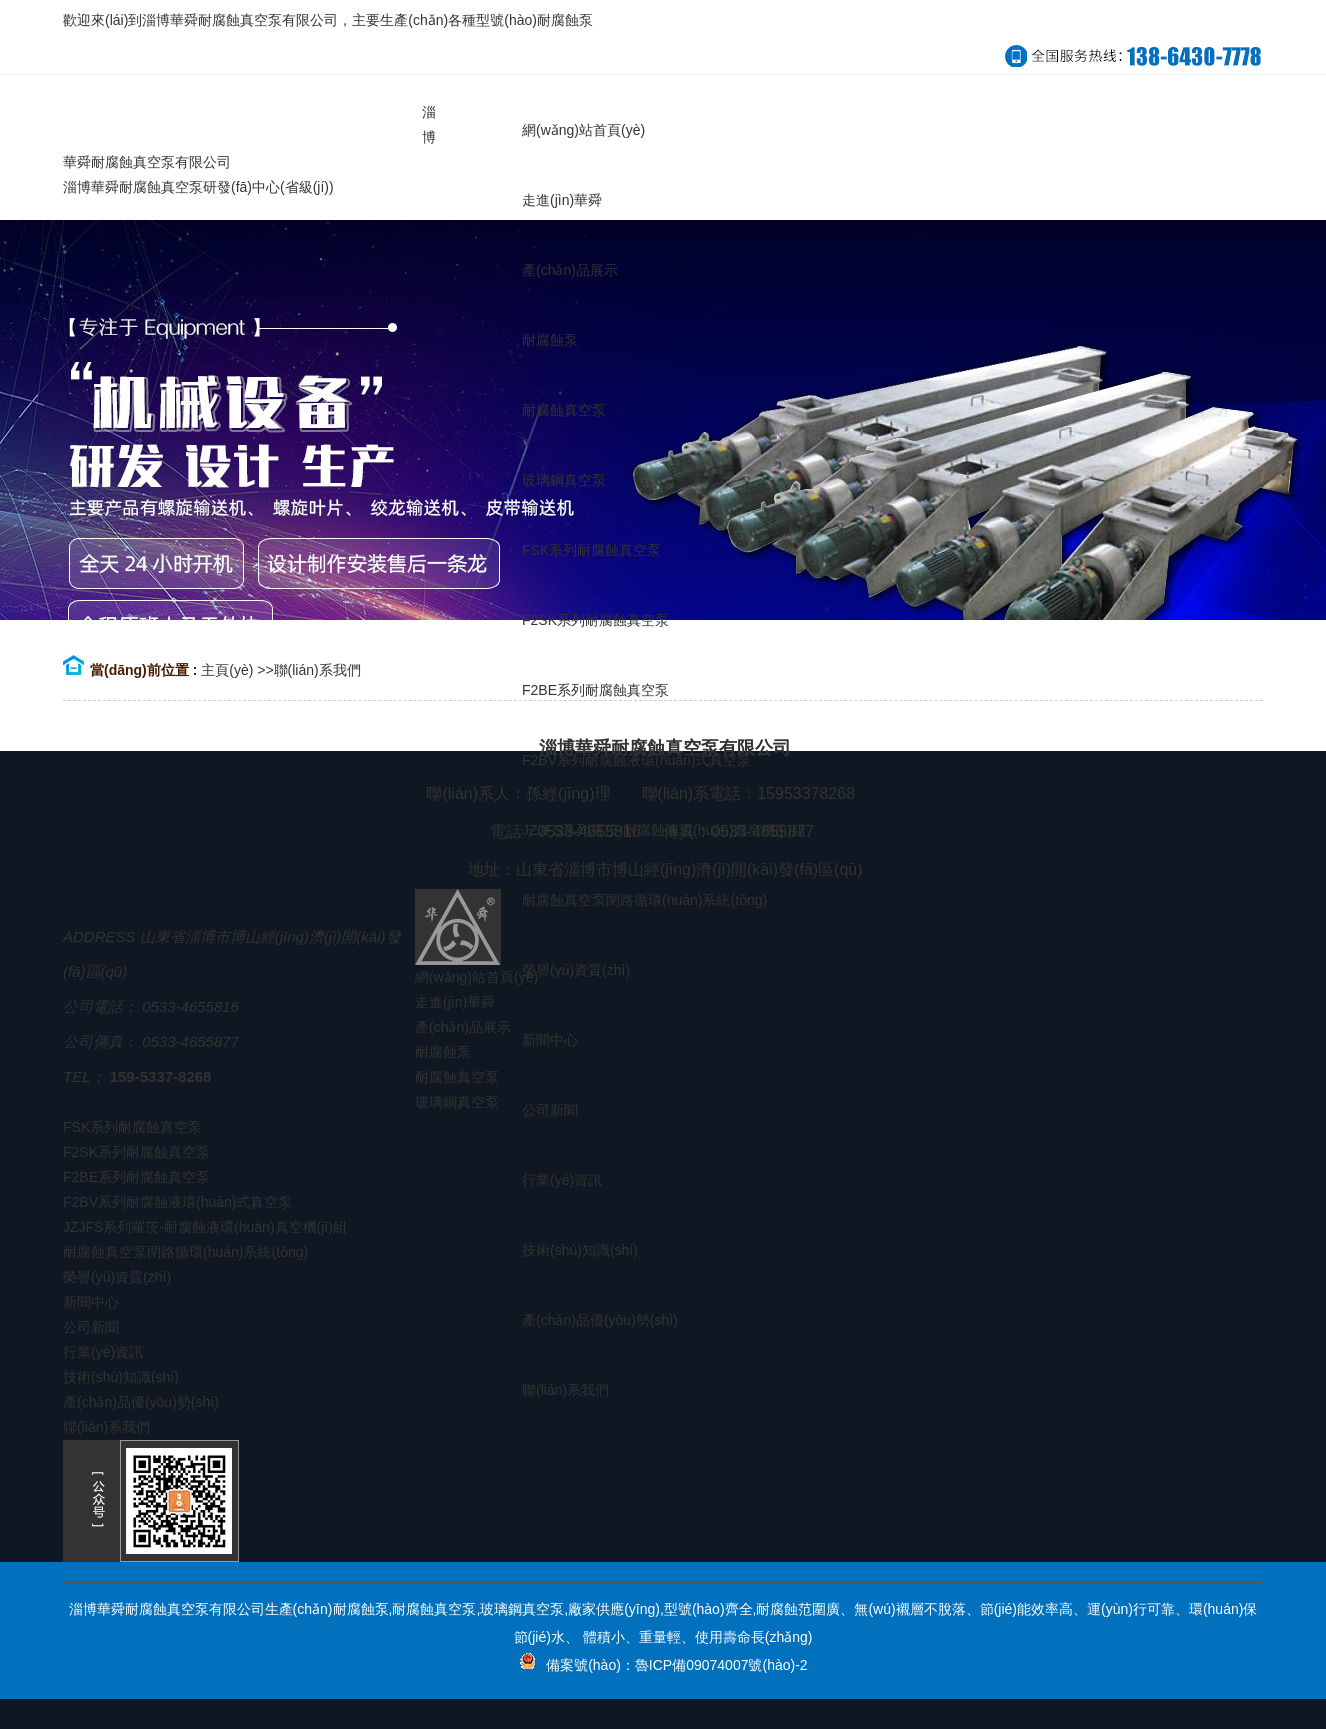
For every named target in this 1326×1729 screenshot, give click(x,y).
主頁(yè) (227, 670)
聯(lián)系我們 (317, 670)
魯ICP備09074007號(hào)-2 (721, 1665)
